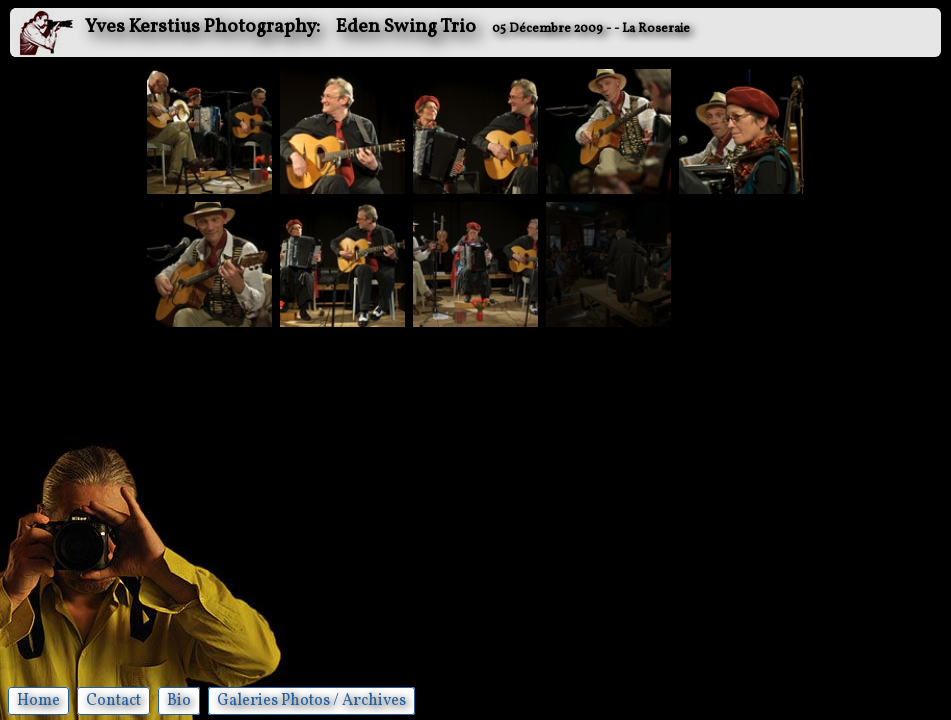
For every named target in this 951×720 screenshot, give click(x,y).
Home (38, 701)
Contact (113, 701)
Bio (179, 701)
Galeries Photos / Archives (311, 701)
